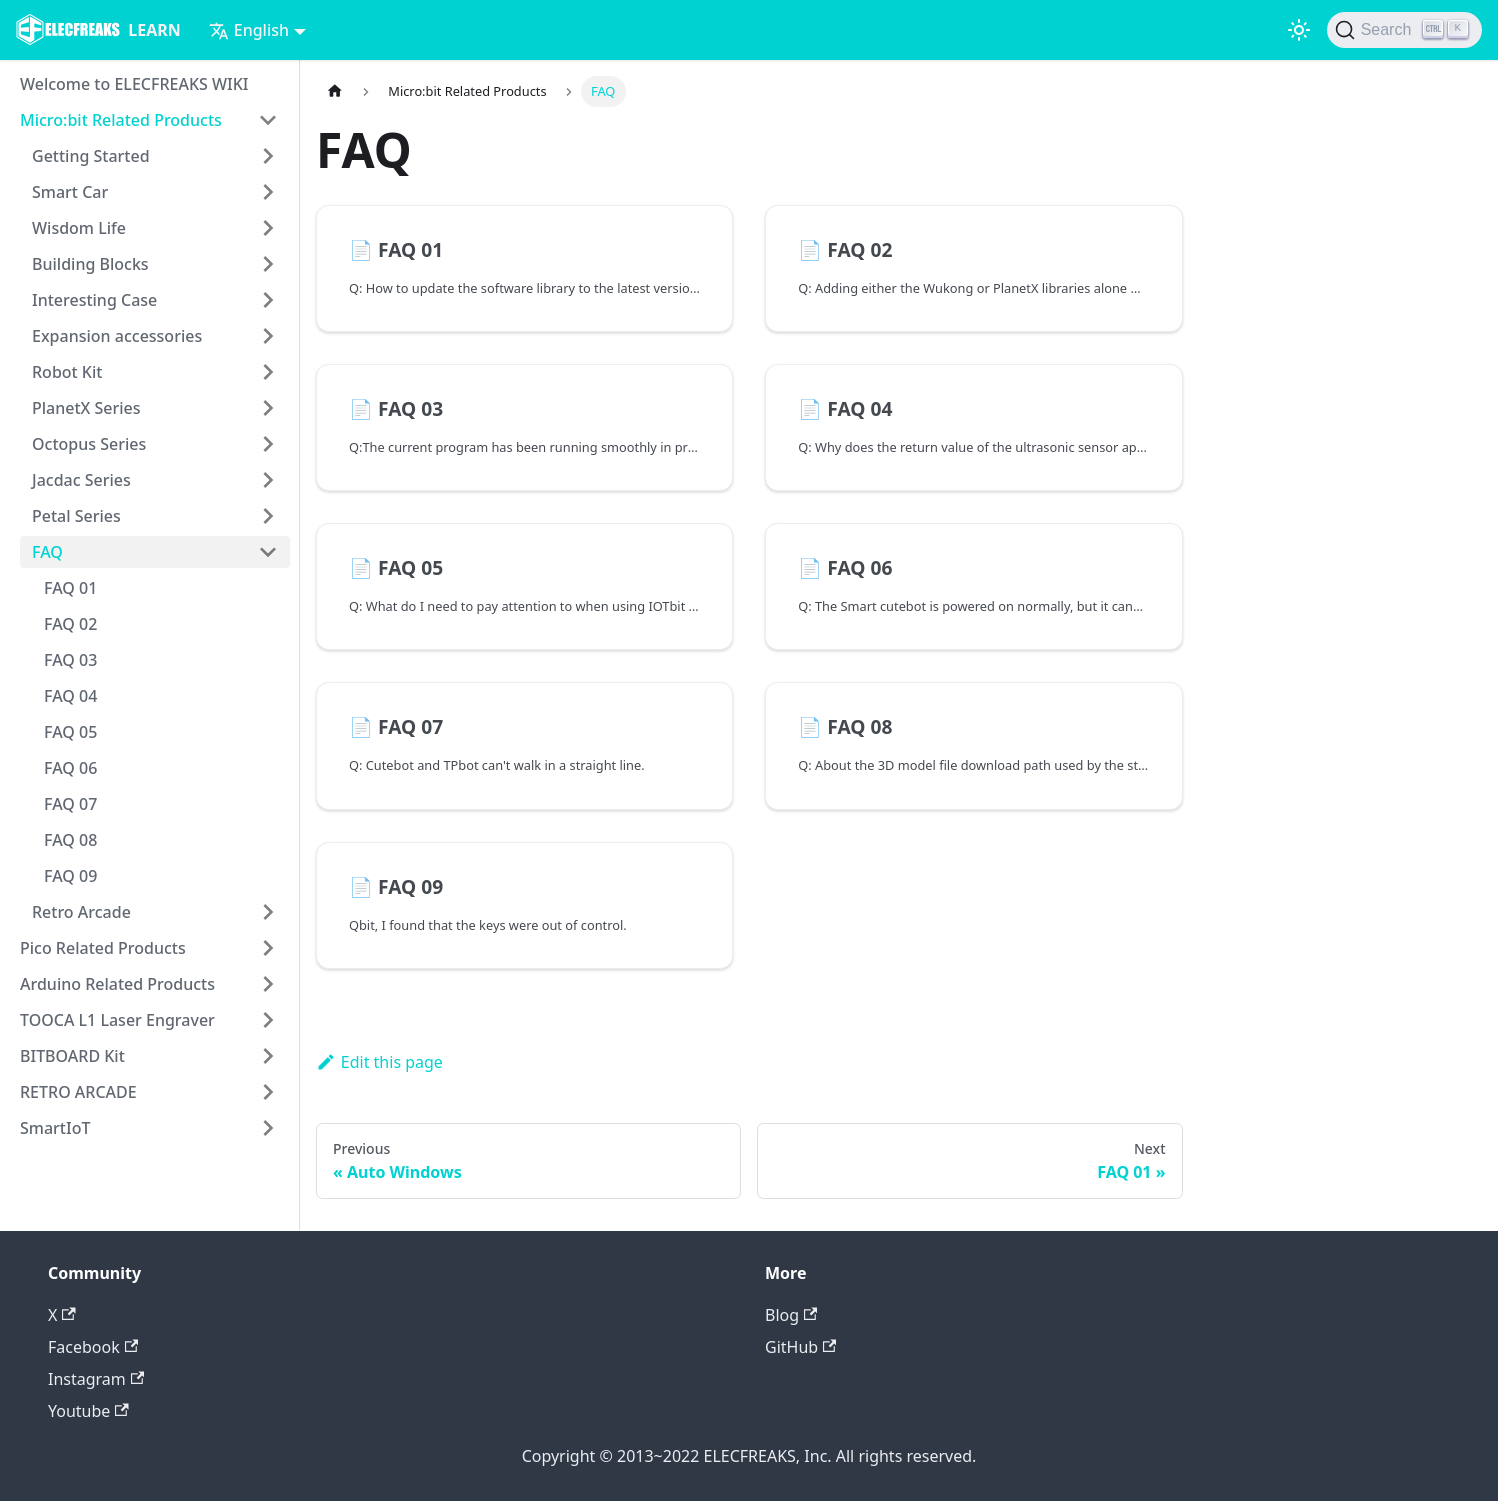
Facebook (93, 1347)
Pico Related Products (103, 948)
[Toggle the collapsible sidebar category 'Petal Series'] (268, 516)
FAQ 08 (70, 840)
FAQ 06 (70, 768)
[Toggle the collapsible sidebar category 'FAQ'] (268, 552)
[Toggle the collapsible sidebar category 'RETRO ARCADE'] (268, 1092)
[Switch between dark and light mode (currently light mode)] (1299, 30)
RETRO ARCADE (78, 1092)
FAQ (47, 552)
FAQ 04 (70, 696)
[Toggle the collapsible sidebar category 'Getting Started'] (268, 156)
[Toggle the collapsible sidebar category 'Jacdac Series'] (268, 480)
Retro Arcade (81, 912)
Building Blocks (90, 264)
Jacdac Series (81, 480)
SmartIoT (55, 1128)
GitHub (800, 1347)
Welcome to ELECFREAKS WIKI (134, 84)
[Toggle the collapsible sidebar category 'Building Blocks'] (268, 264)
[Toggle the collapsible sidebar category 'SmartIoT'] (268, 1128)
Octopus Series (89, 444)
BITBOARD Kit (72, 1056)
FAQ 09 (70, 876)
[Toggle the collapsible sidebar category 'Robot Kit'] (268, 372)
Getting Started (91, 156)
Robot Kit (67, 372)
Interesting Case (94, 300)
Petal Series (76, 516)
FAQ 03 (70, 660)
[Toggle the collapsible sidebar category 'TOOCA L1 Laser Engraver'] (268, 1020)
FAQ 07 (70, 804)
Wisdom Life (79, 228)
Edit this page (379, 1062)
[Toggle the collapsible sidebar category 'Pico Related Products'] (268, 948)
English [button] (249, 30)
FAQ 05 (70, 732)
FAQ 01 (70, 588)
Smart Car (70, 192)
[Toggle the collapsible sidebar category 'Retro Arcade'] (268, 912)
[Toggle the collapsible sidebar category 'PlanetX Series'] (268, 408)
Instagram (96, 1379)
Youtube (88, 1411)
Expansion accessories (117, 336)
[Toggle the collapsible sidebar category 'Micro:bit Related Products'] (268, 120)
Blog (791, 1315)
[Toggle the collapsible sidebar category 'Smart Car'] (268, 192)
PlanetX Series (86, 408)
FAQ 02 (70, 624)
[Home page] (335, 91)
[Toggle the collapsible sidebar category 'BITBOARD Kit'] (268, 1056)
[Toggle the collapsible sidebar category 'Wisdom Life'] (268, 228)
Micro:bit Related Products (121, 120)
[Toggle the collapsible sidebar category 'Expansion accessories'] (268, 336)
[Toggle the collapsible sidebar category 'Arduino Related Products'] (268, 984)
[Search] (1404, 30)
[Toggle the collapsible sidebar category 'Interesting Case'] (268, 300)
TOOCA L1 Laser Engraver (117, 1020)
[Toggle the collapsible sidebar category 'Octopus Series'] (268, 444)
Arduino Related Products (117, 984)
